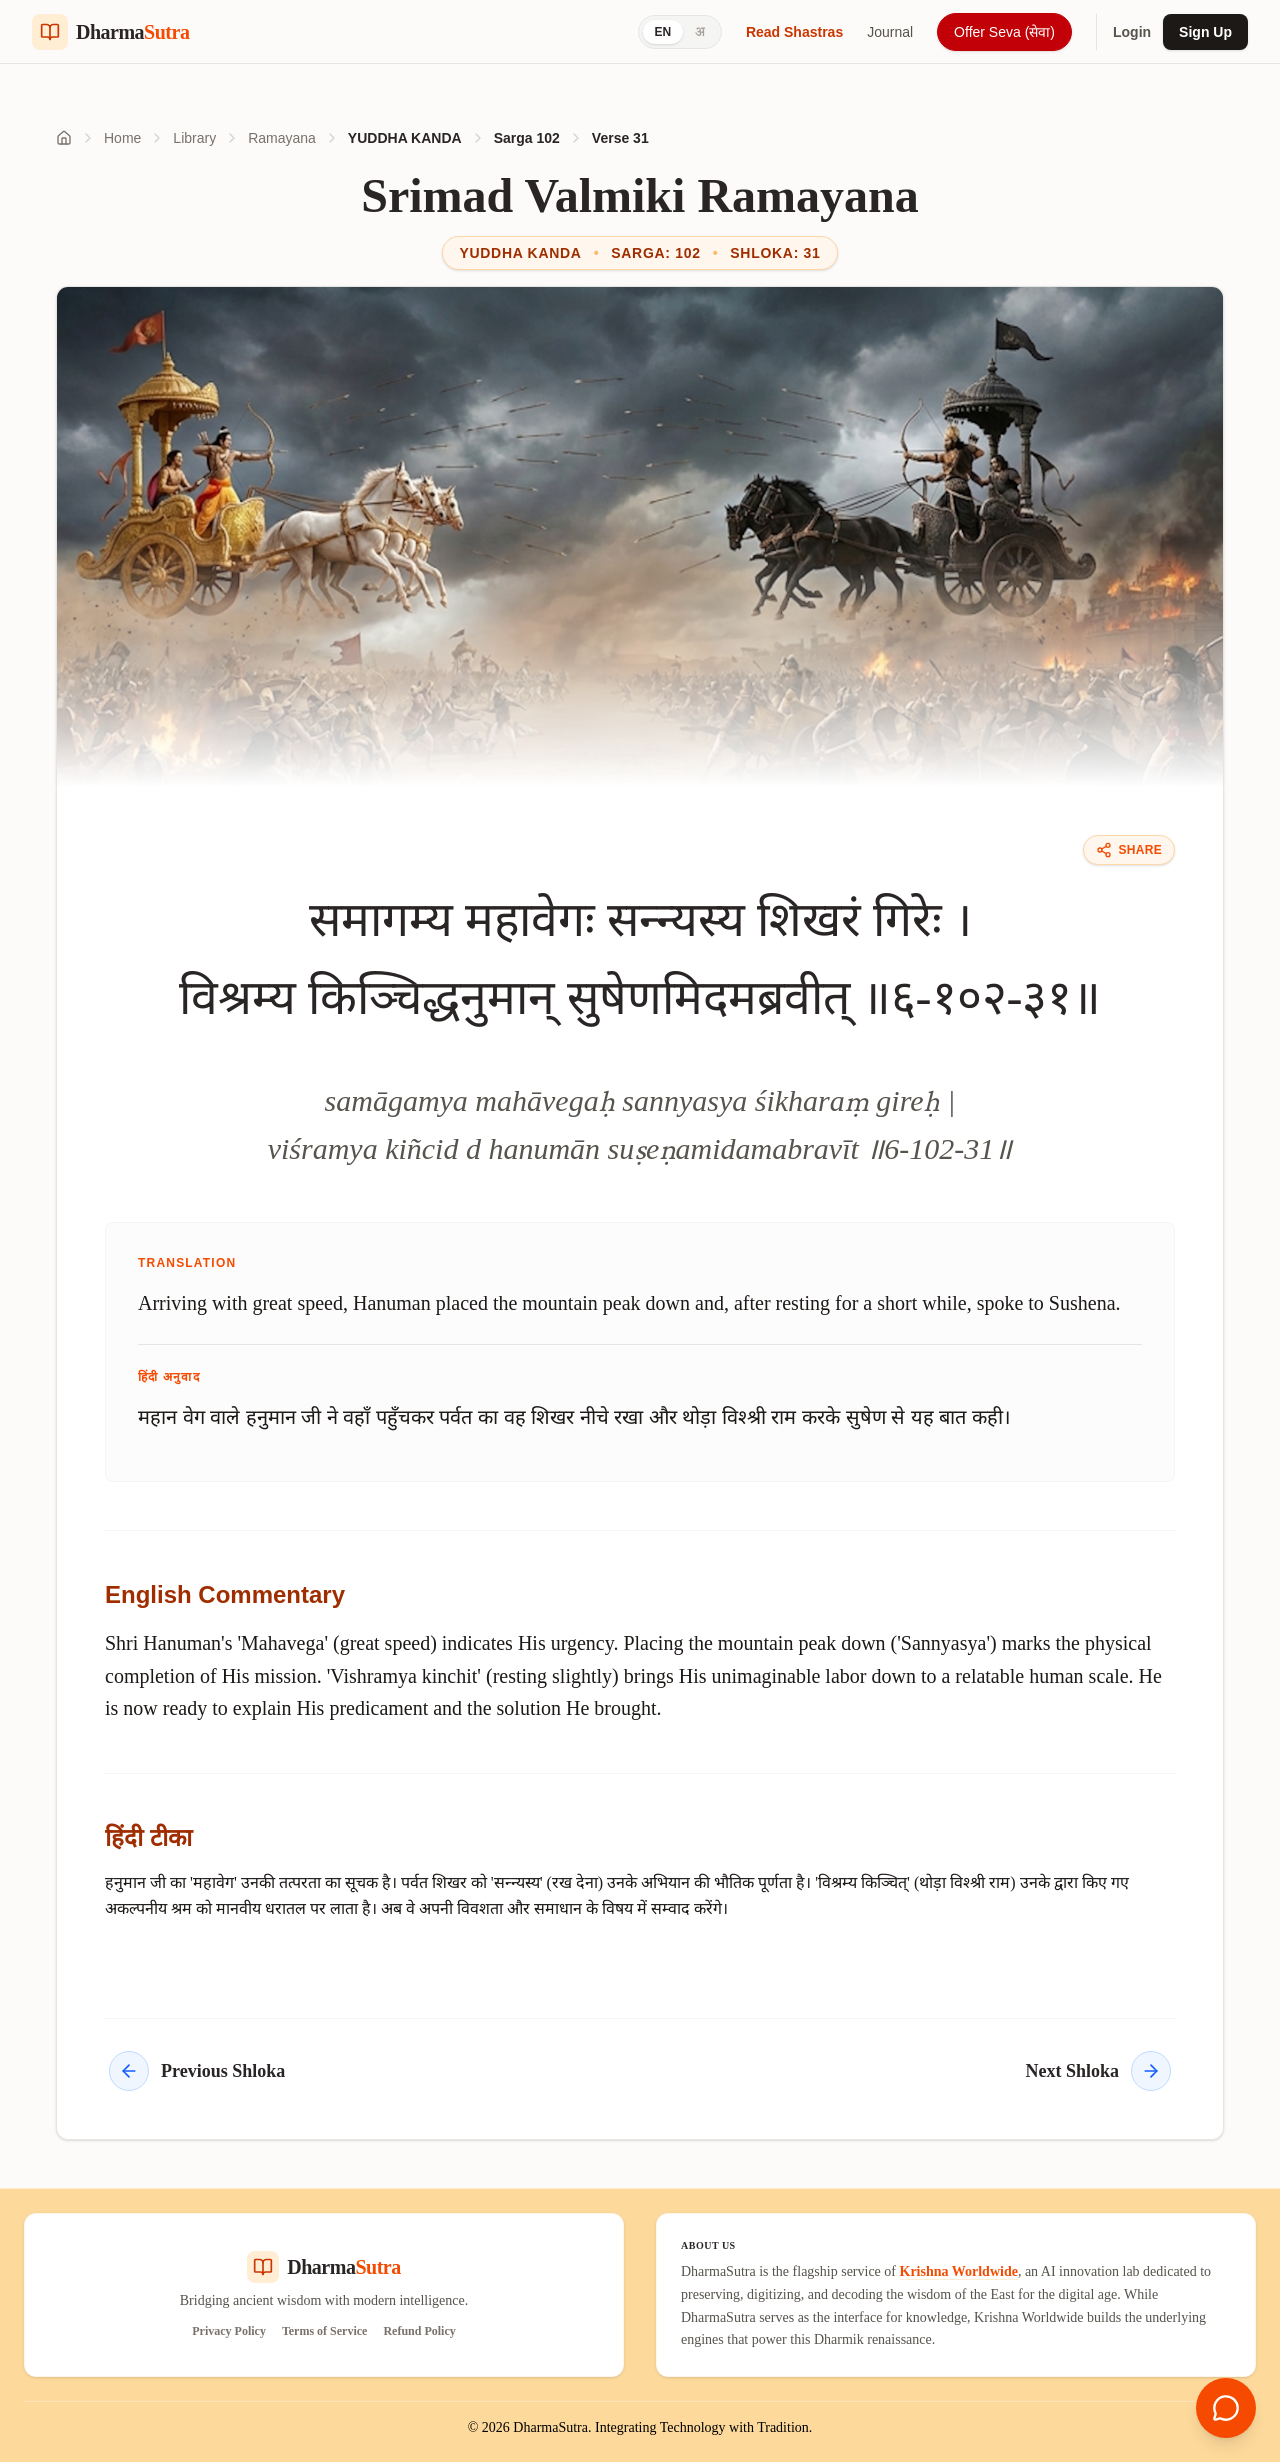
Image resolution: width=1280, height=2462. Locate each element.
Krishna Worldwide (959, 2271)
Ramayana (282, 138)
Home (122, 138)
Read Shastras (794, 32)
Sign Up (1205, 32)
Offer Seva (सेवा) (1004, 32)
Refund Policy (419, 2331)
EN (663, 32)
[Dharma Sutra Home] (110, 32)
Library (194, 138)
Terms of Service (325, 2331)
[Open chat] (1226, 2408)
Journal (890, 32)
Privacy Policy (229, 2331)
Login (1132, 32)
